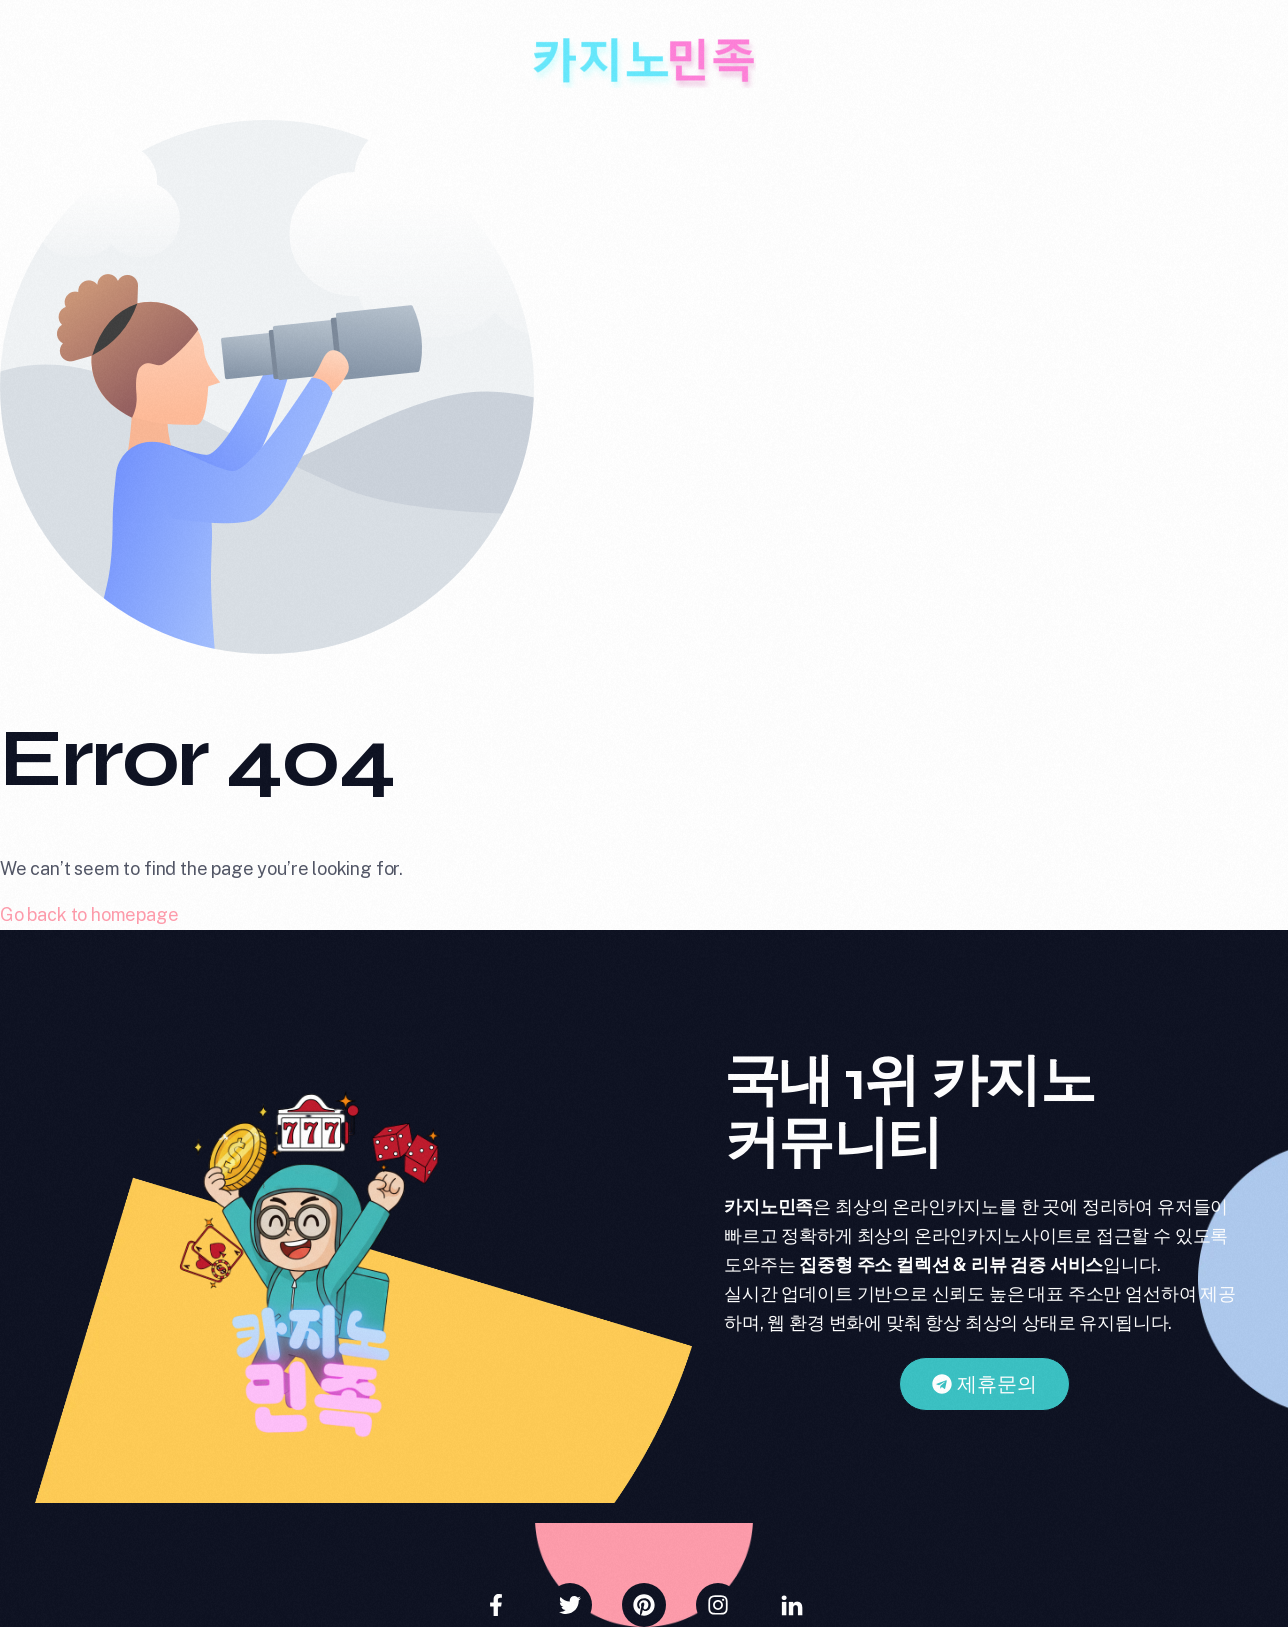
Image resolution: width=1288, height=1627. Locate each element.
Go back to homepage (89, 914)
